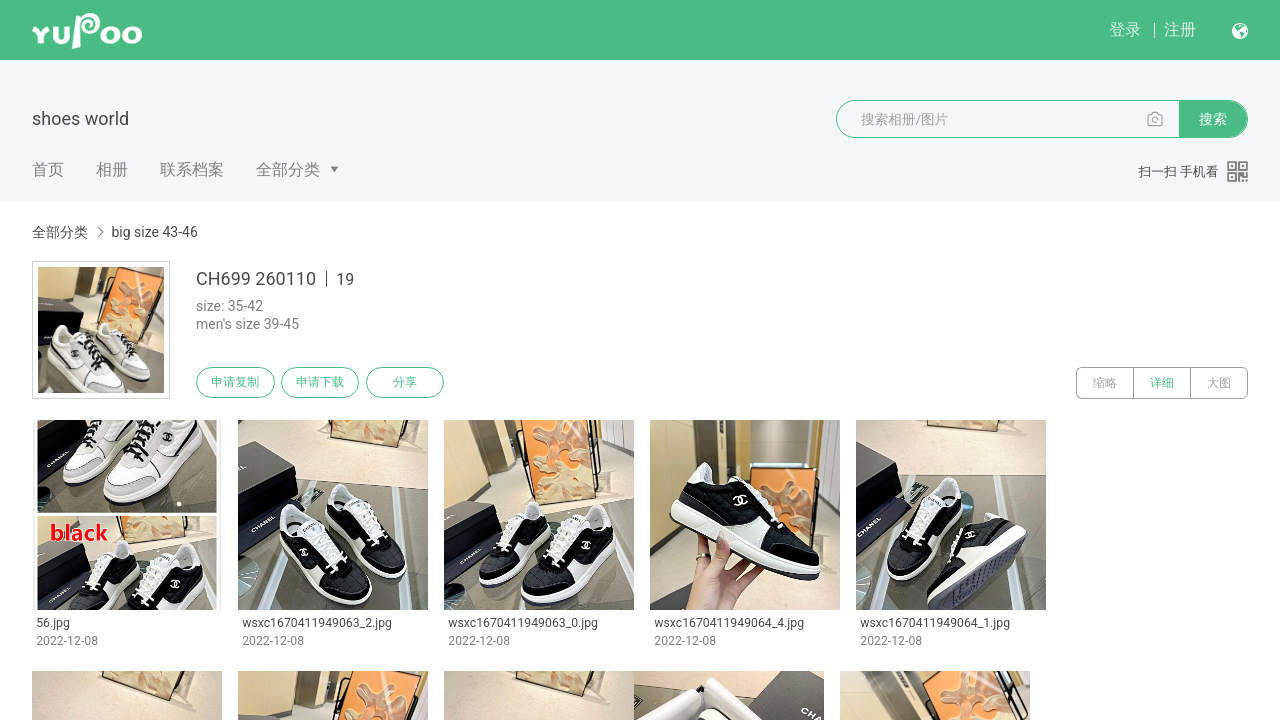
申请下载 (328, 383)
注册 (1180, 29)
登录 (1125, 29)
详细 (1162, 383)
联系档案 (192, 169)
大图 (1219, 383)
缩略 (1105, 383)
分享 (418, 383)
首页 (48, 169)
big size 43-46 (154, 232)
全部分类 (288, 169)
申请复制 (238, 383)
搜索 (1213, 119)
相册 (112, 169)
